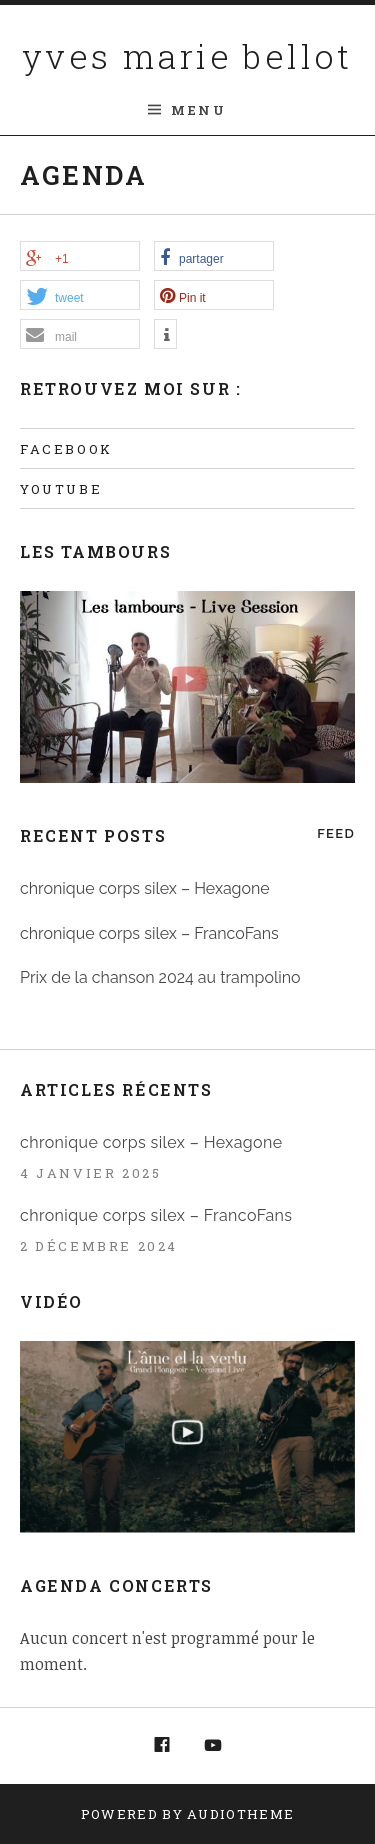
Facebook (66, 449)
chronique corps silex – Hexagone (145, 888)
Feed (336, 833)
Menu (198, 110)
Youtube (61, 489)
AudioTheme (240, 1814)
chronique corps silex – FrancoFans (149, 933)
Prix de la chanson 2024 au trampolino (160, 977)
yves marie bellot (187, 55)
